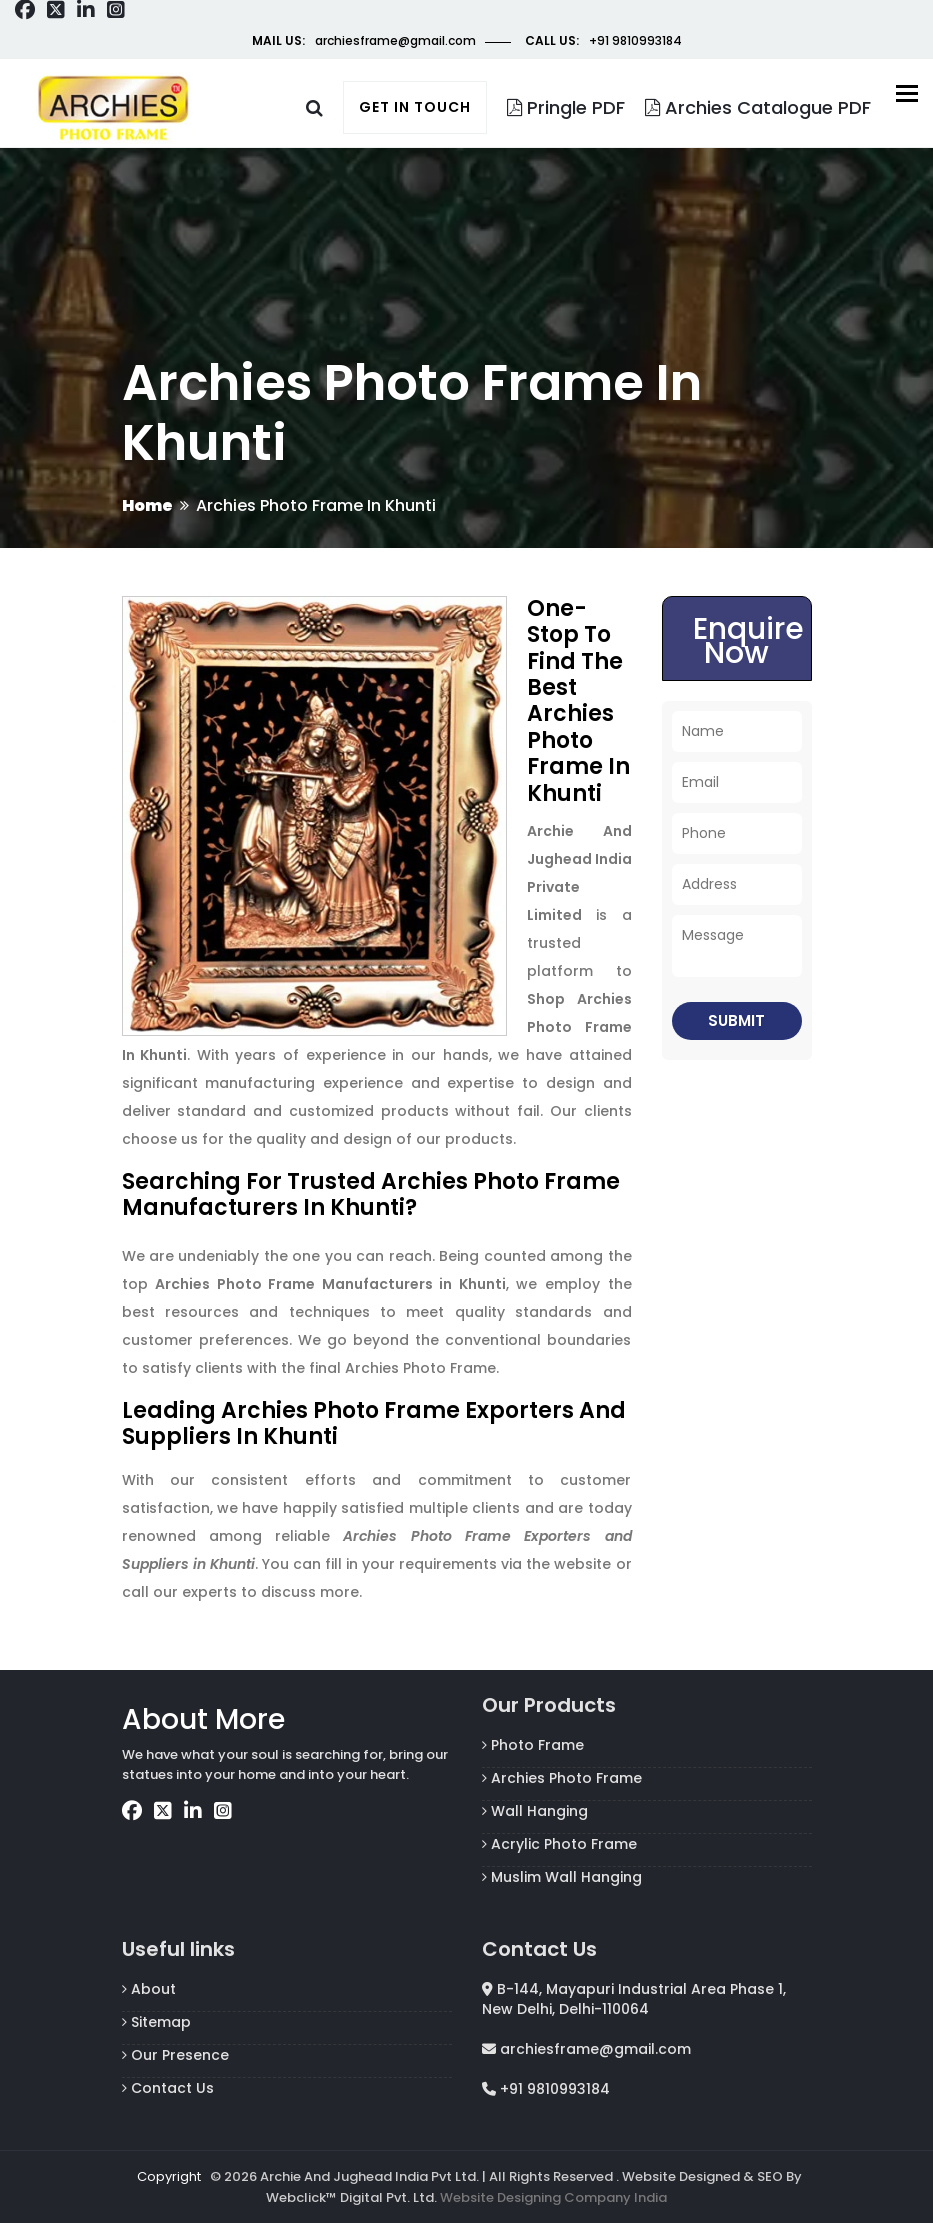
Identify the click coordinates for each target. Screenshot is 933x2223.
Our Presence (175, 2055)
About (149, 1989)
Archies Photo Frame (562, 1778)
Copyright (169, 2176)
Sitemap (156, 2022)
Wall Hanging (535, 1811)
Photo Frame (533, 1745)
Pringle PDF (566, 107)
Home (147, 505)
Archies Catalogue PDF (758, 107)
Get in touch (415, 107)
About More (203, 1719)
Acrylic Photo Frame (559, 1844)
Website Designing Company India (553, 2197)
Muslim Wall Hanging (562, 1877)
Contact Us (168, 2088)
